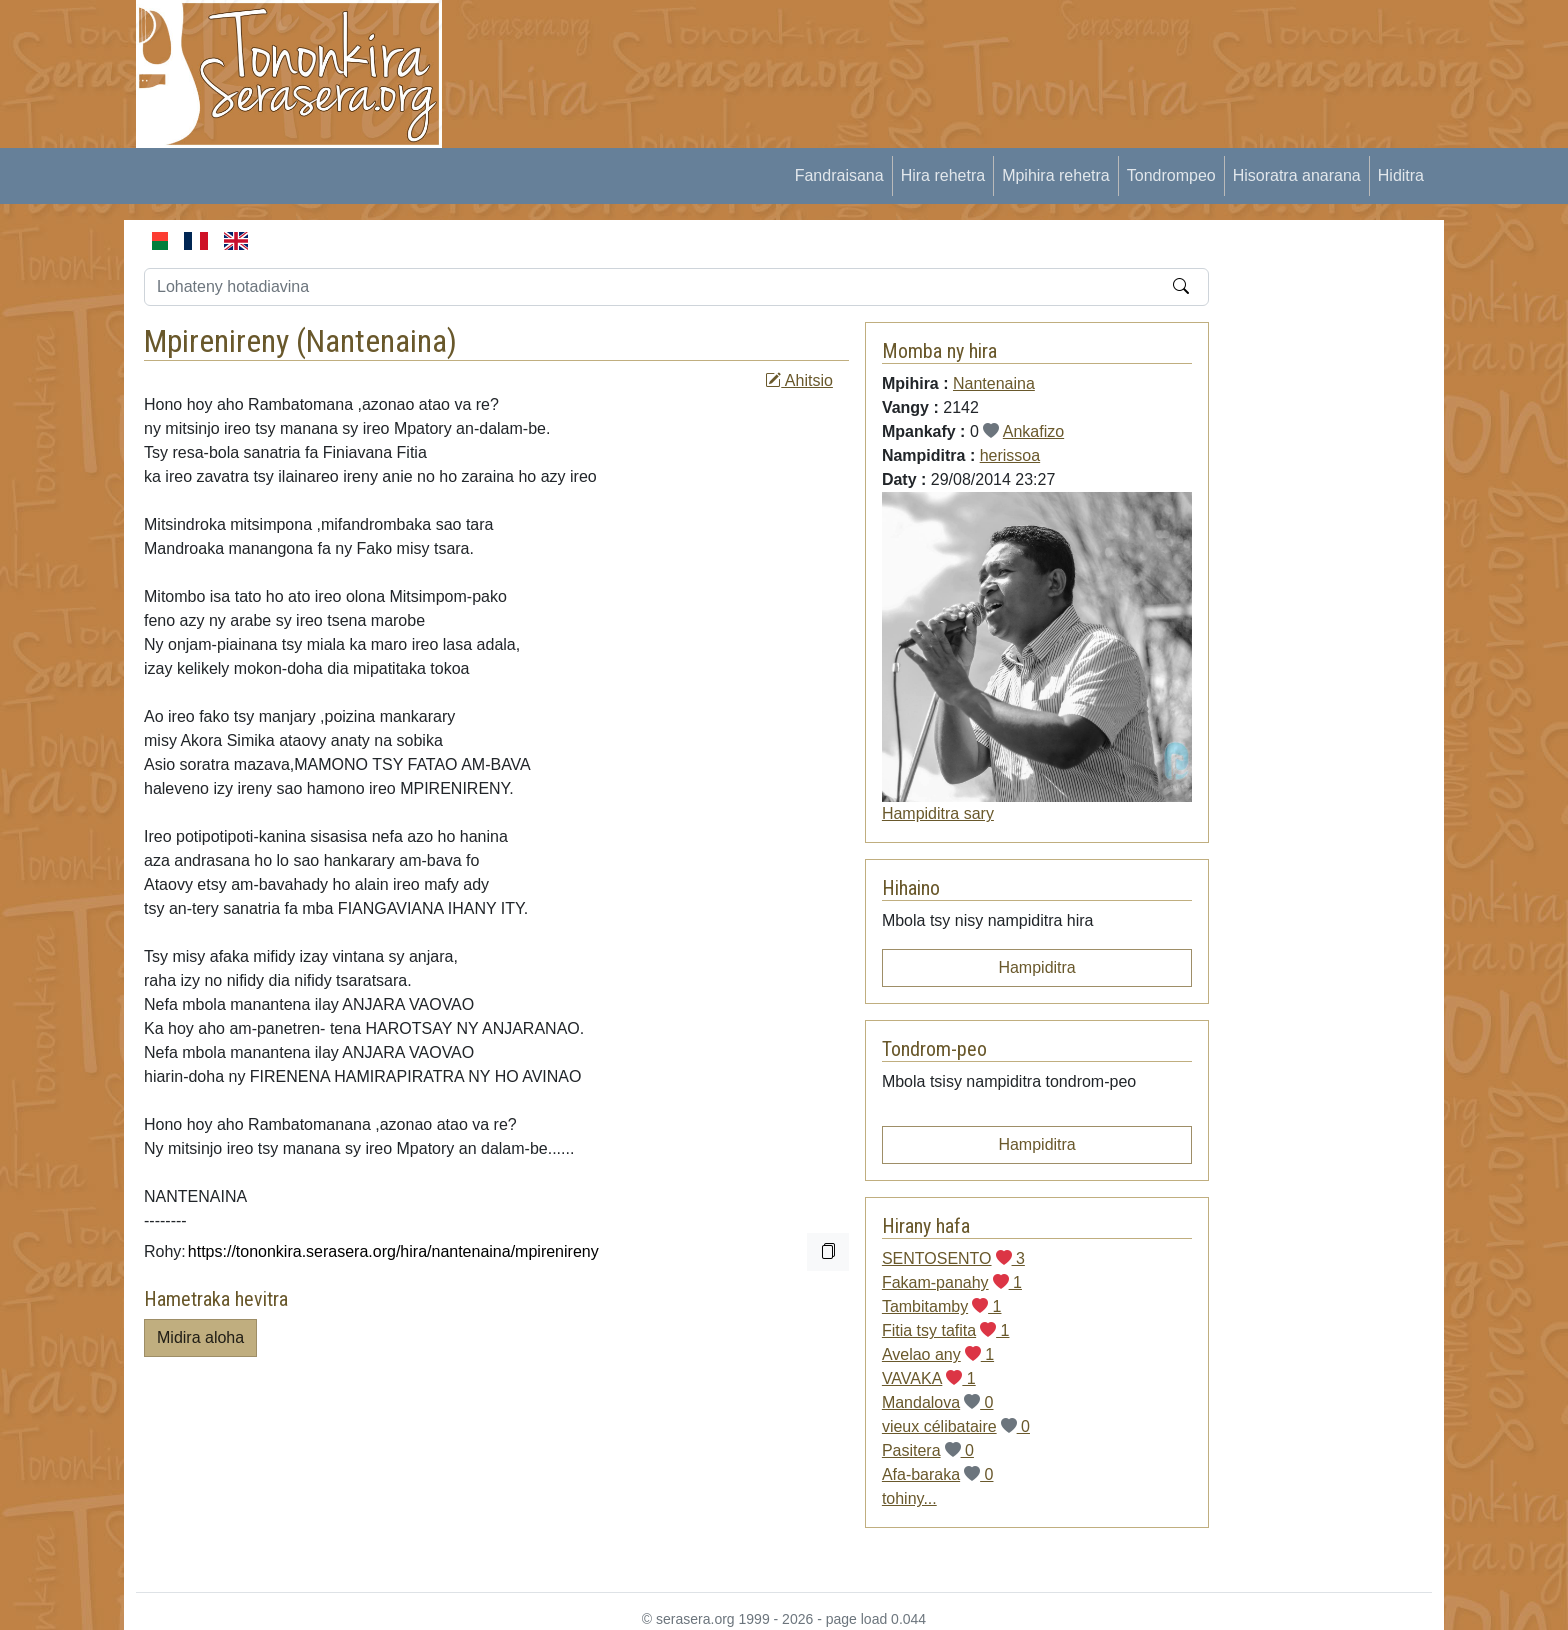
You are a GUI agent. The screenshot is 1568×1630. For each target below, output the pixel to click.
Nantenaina (376, 341)
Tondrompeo (1171, 175)
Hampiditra (1036, 967)
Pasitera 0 (928, 1450)
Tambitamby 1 (942, 1306)
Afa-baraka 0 (938, 1474)
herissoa (1010, 455)
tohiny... (909, 1498)
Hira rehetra (943, 175)
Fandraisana (839, 175)
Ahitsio (799, 380)
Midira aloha (200, 1337)
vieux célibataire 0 (956, 1426)
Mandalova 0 (938, 1402)
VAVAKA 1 (929, 1378)
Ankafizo (1033, 431)
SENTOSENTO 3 (953, 1258)
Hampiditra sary (938, 813)
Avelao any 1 (938, 1354)
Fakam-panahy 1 (952, 1282)
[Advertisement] (830, 45)
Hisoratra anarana (1297, 175)
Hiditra (1401, 175)
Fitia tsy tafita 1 (946, 1330)
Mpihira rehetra (1056, 175)
